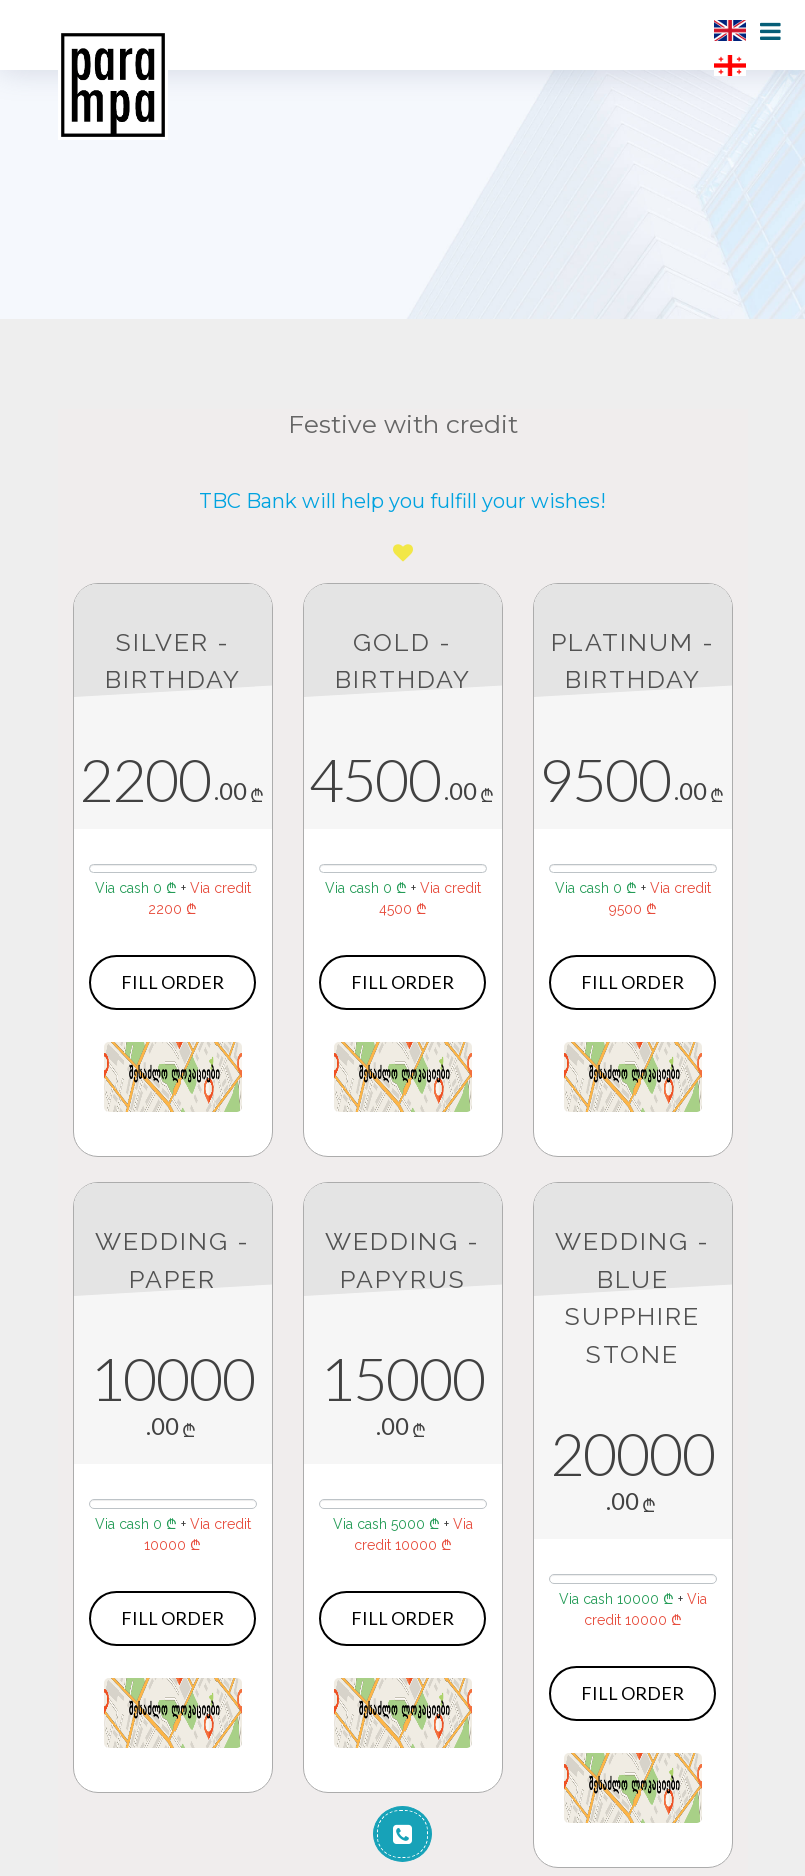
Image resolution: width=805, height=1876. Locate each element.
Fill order (172, 982)
